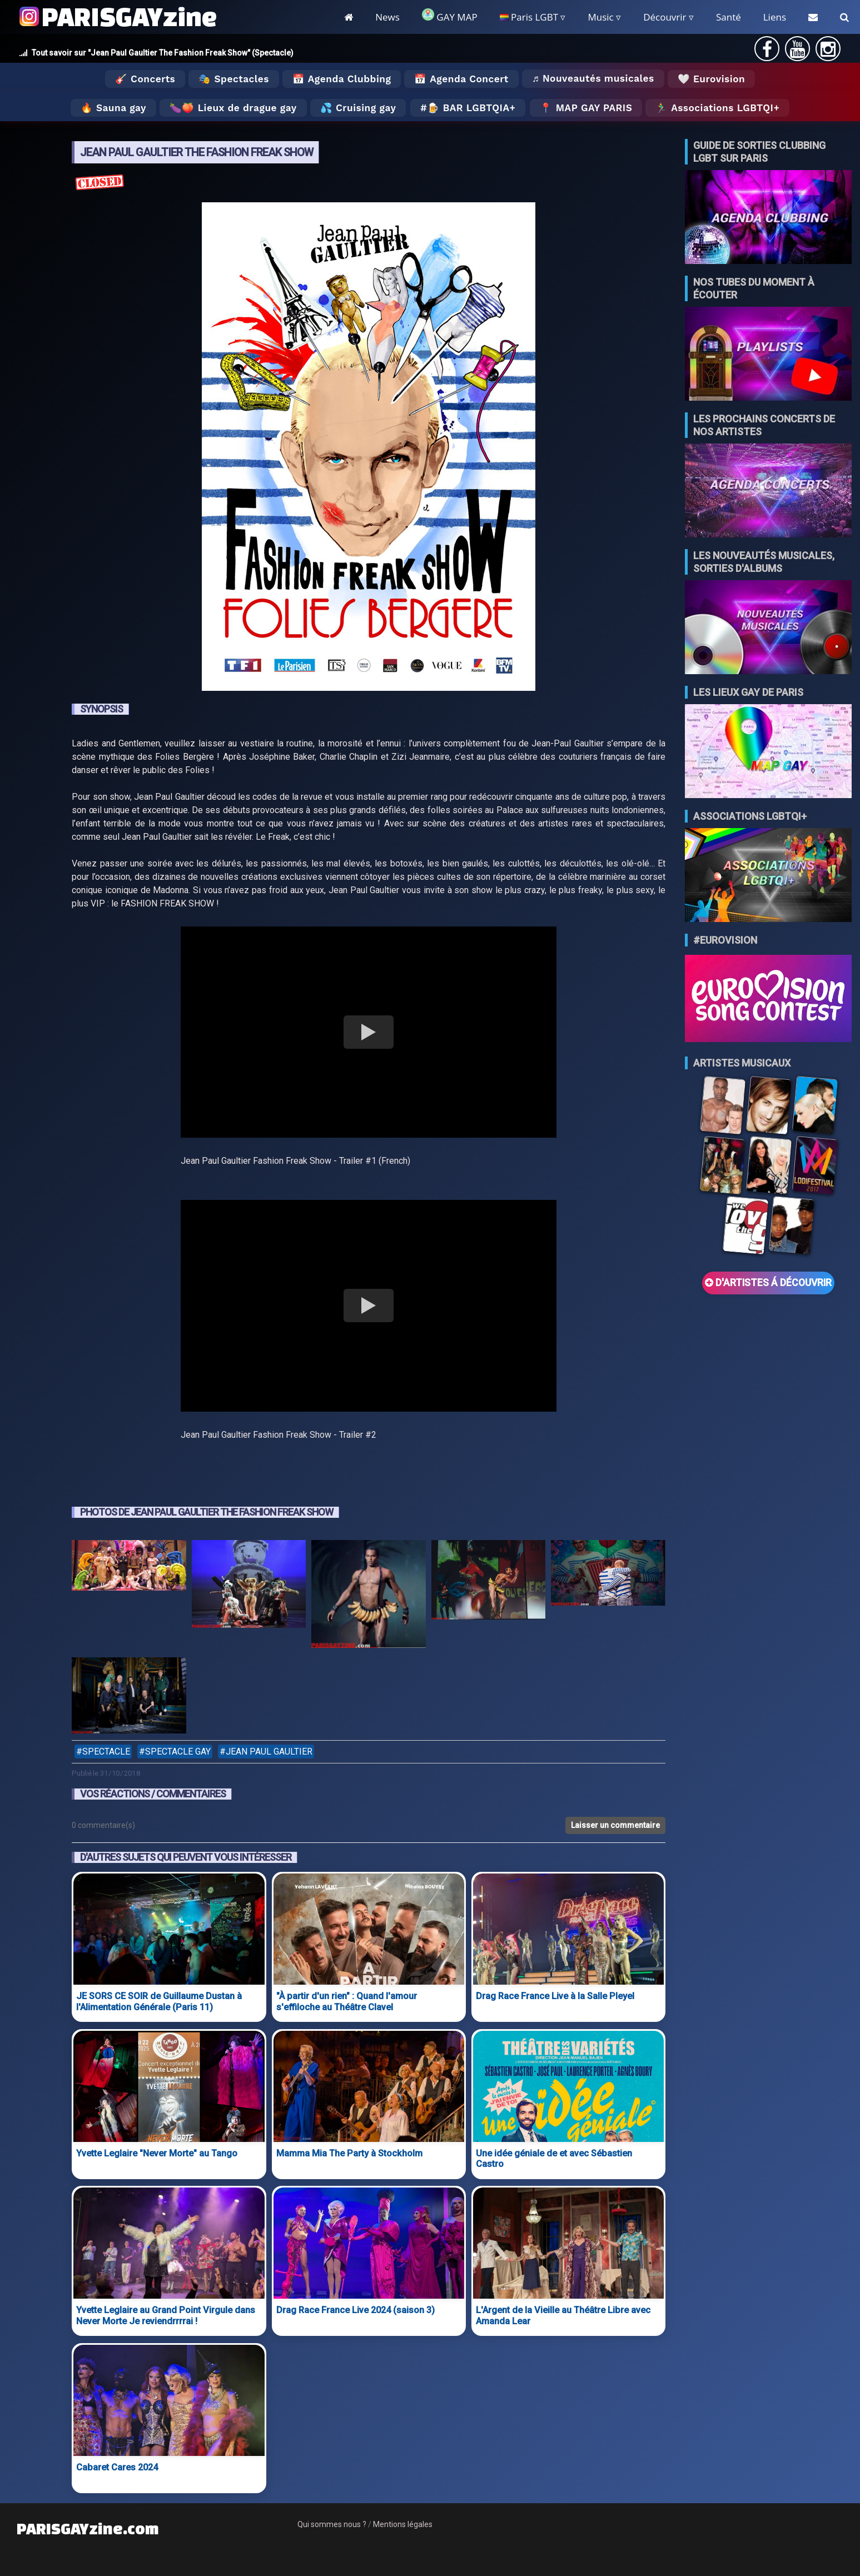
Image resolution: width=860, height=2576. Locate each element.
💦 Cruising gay (358, 107)
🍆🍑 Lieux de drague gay (233, 107)
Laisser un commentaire (615, 1825)
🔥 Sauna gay (113, 107)
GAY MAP (450, 15)
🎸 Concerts (145, 78)
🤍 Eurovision (711, 78)
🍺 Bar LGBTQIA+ (471, 107)
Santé (728, 17)
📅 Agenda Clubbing (341, 78)
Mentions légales (403, 2524)
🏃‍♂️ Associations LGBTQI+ (717, 107)
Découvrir (664, 17)
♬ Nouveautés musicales (593, 78)
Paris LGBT (529, 17)
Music (600, 17)
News (387, 17)
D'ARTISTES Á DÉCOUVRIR (768, 1282)
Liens (774, 17)
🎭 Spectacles (233, 78)
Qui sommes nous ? (331, 2524)
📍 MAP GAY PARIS (586, 107)
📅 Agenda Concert (461, 78)
